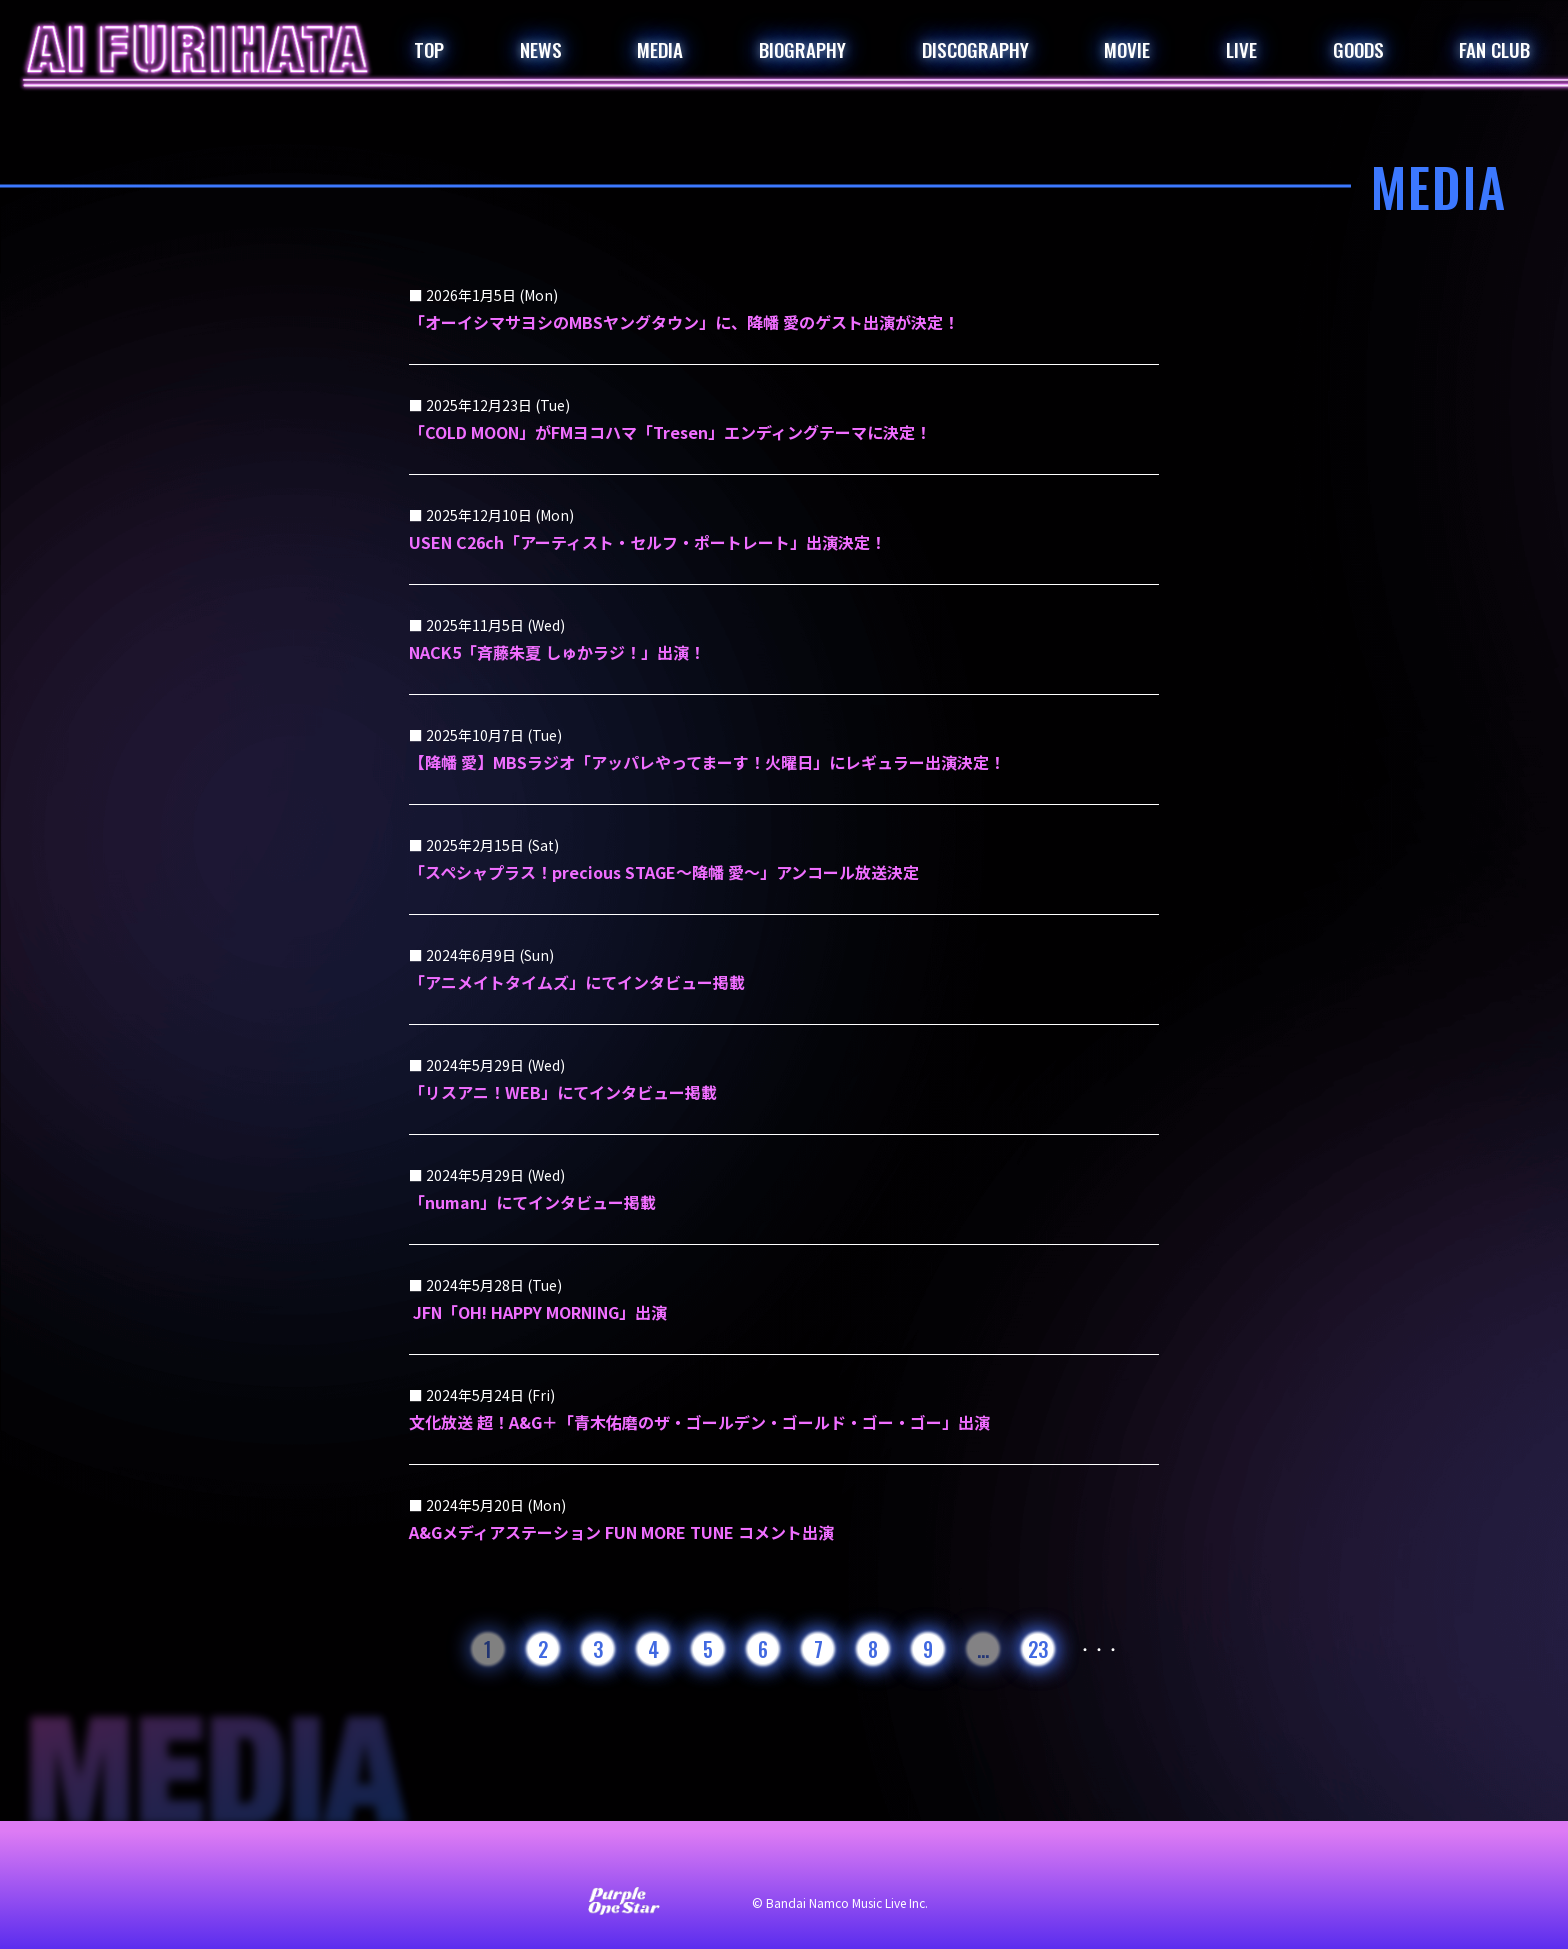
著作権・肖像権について (992, 1861)
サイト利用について (650, 1861)
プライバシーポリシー (814, 1861)
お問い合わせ (514, 1861)
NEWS (541, 49)
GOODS (1358, 49)
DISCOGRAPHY (975, 49)
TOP (429, 49)
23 (1038, 1649)
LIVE (1241, 49)
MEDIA (660, 49)
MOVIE (1127, 49)
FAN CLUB (1494, 49)
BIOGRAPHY (802, 49)
